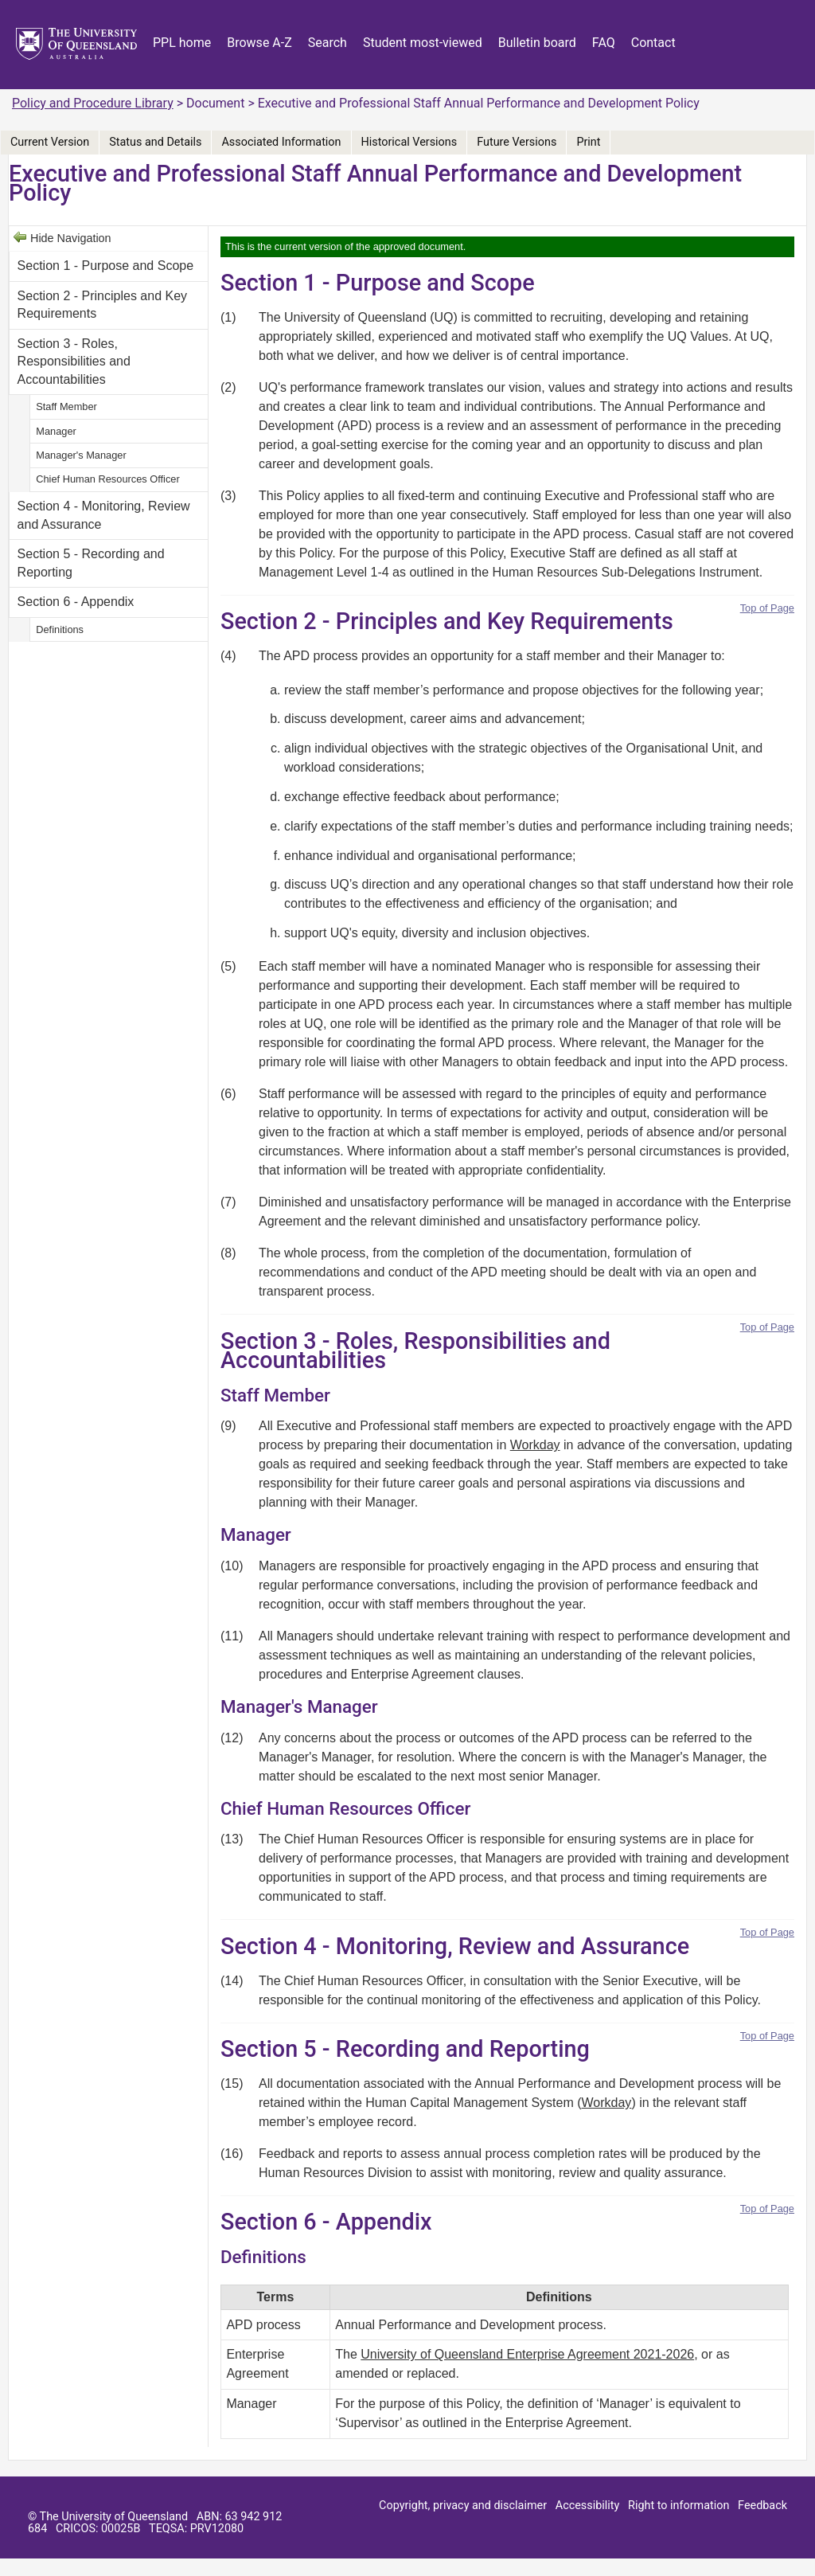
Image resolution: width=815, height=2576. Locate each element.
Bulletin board (537, 42)
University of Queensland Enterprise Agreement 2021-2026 (527, 2354)
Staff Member (66, 406)
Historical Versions (409, 142)
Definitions (60, 629)
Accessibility (588, 2505)
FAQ (603, 42)
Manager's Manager (81, 455)
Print (588, 142)
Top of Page (767, 608)
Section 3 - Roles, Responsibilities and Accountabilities (74, 361)
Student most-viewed (422, 42)
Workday (535, 1445)
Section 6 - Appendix (76, 601)
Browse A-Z (259, 42)
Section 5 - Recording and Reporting (91, 562)
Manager (56, 431)
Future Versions (516, 142)
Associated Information (281, 142)
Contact (653, 42)
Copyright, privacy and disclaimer (463, 2505)
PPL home (182, 42)
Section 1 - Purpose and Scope (105, 265)
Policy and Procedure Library (93, 103)
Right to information (678, 2505)
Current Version (49, 142)
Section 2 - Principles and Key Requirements (102, 304)
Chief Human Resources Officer (107, 479)
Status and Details (155, 142)
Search (327, 42)
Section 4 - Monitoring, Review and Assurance (104, 514)
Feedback (762, 2505)
